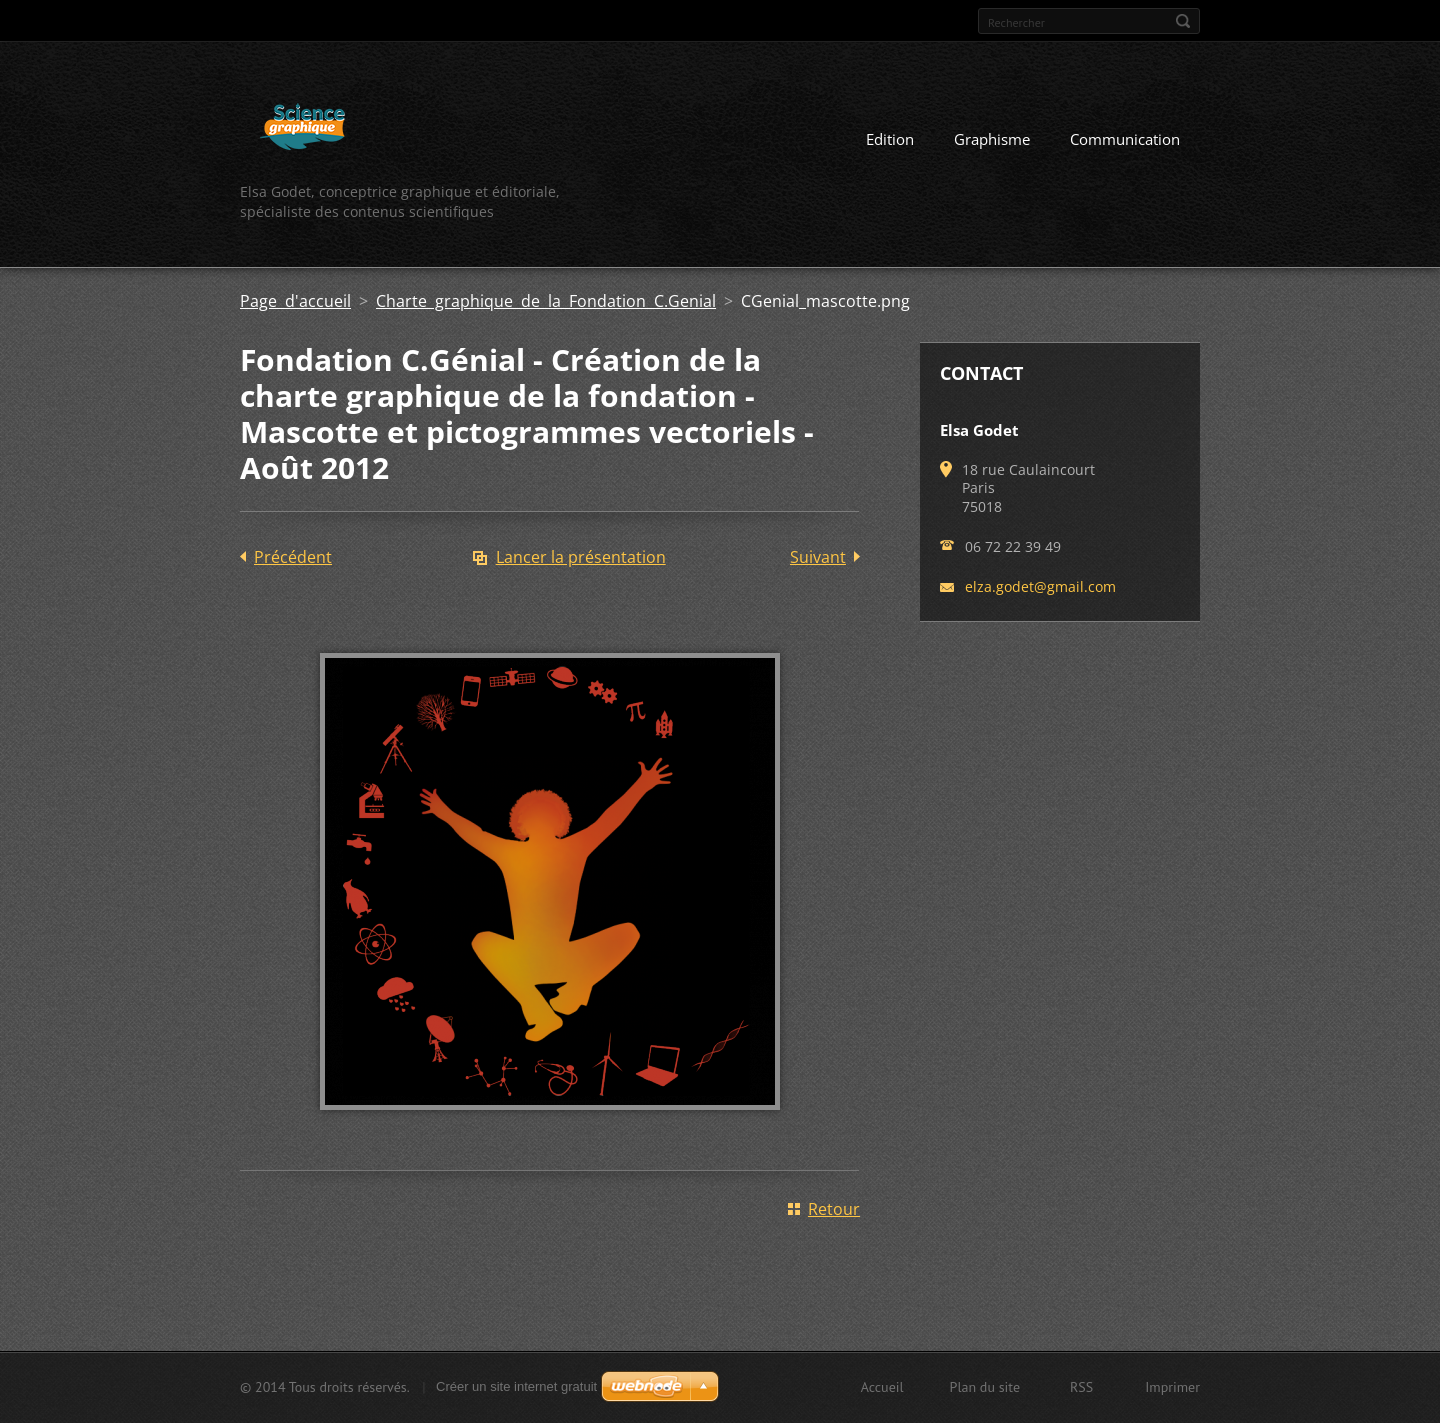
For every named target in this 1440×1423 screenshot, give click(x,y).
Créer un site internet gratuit (516, 1386)
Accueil (882, 1387)
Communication (1125, 139)
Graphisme (992, 139)
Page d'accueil (295, 301)
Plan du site (985, 1387)
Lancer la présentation (581, 557)
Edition (890, 139)
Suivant (818, 557)
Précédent (293, 557)
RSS (1081, 1387)
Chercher (1183, 21)
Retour (834, 1209)
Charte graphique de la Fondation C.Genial (546, 301)
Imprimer (1172, 1387)
